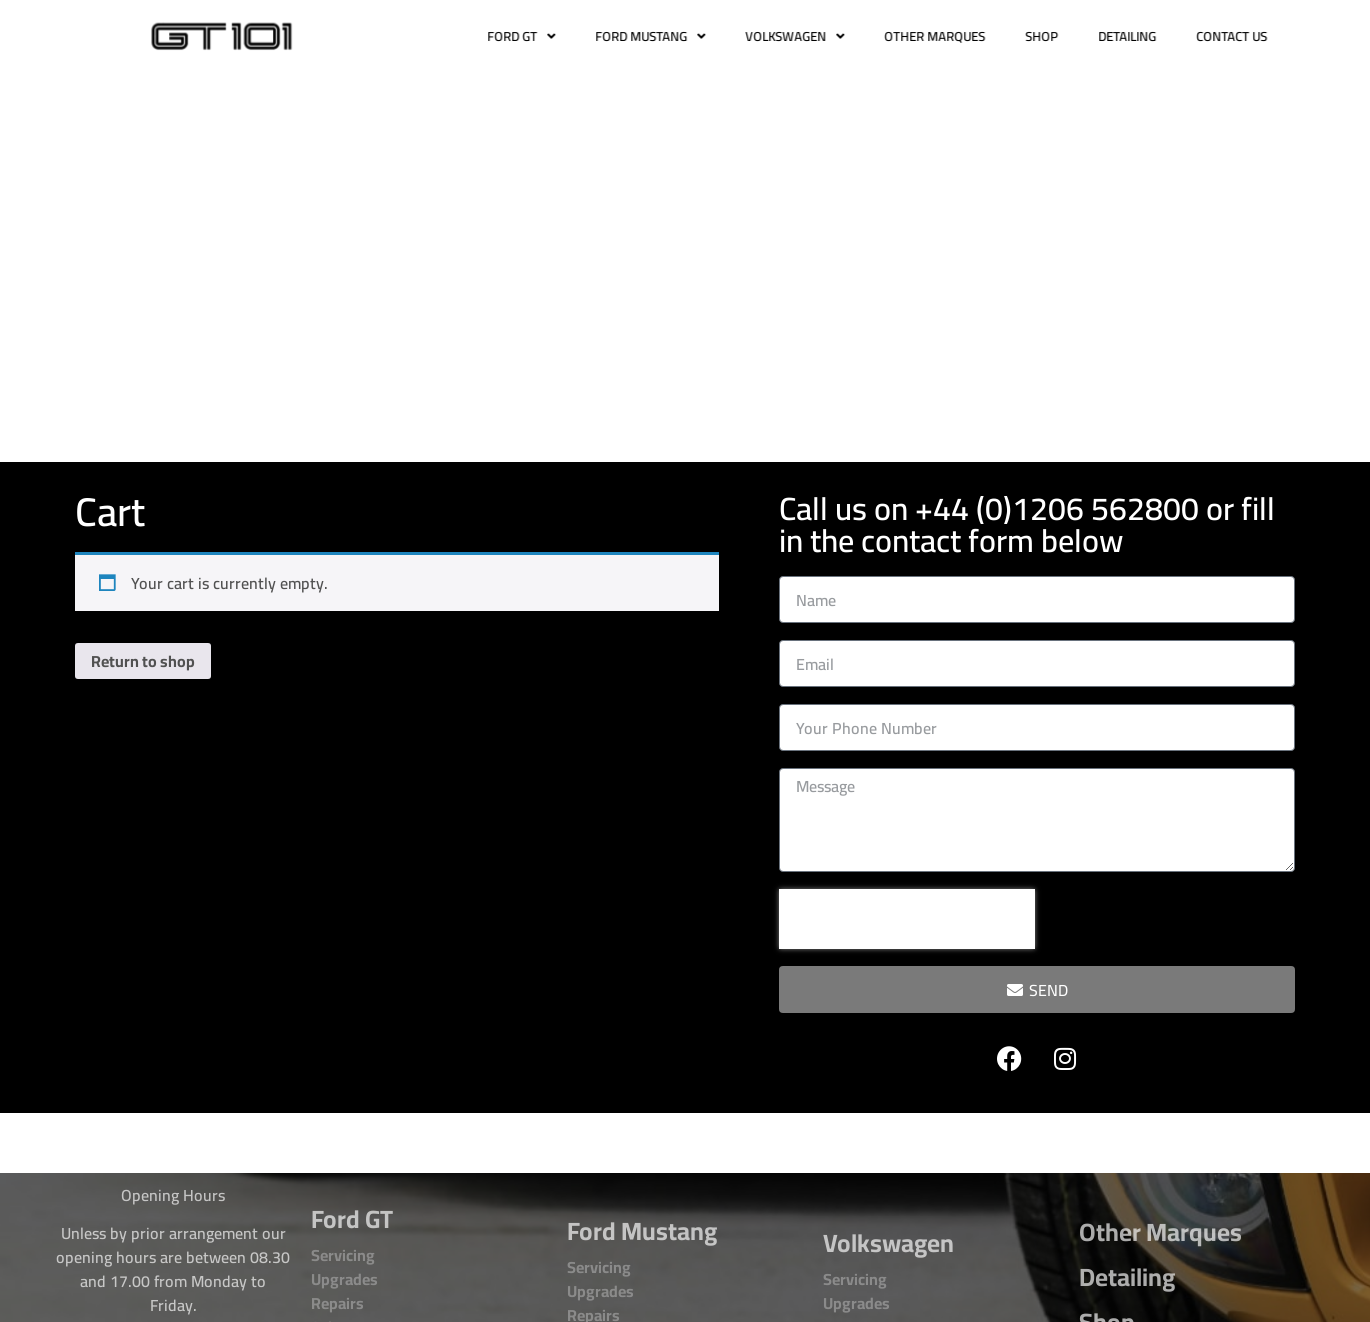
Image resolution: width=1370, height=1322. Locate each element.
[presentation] (907, 919)
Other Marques (1160, 1231)
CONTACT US (1257, 36)
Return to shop (143, 661)
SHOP (1067, 36)
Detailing (1127, 1276)
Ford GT (352, 1218)
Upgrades (344, 1279)
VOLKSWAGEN (820, 36)
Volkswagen (888, 1242)
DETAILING (1153, 36)
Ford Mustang (642, 1230)
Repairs (337, 1303)
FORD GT (547, 36)
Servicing (343, 1255)
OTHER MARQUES (960, 36)
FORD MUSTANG (676, 36)
